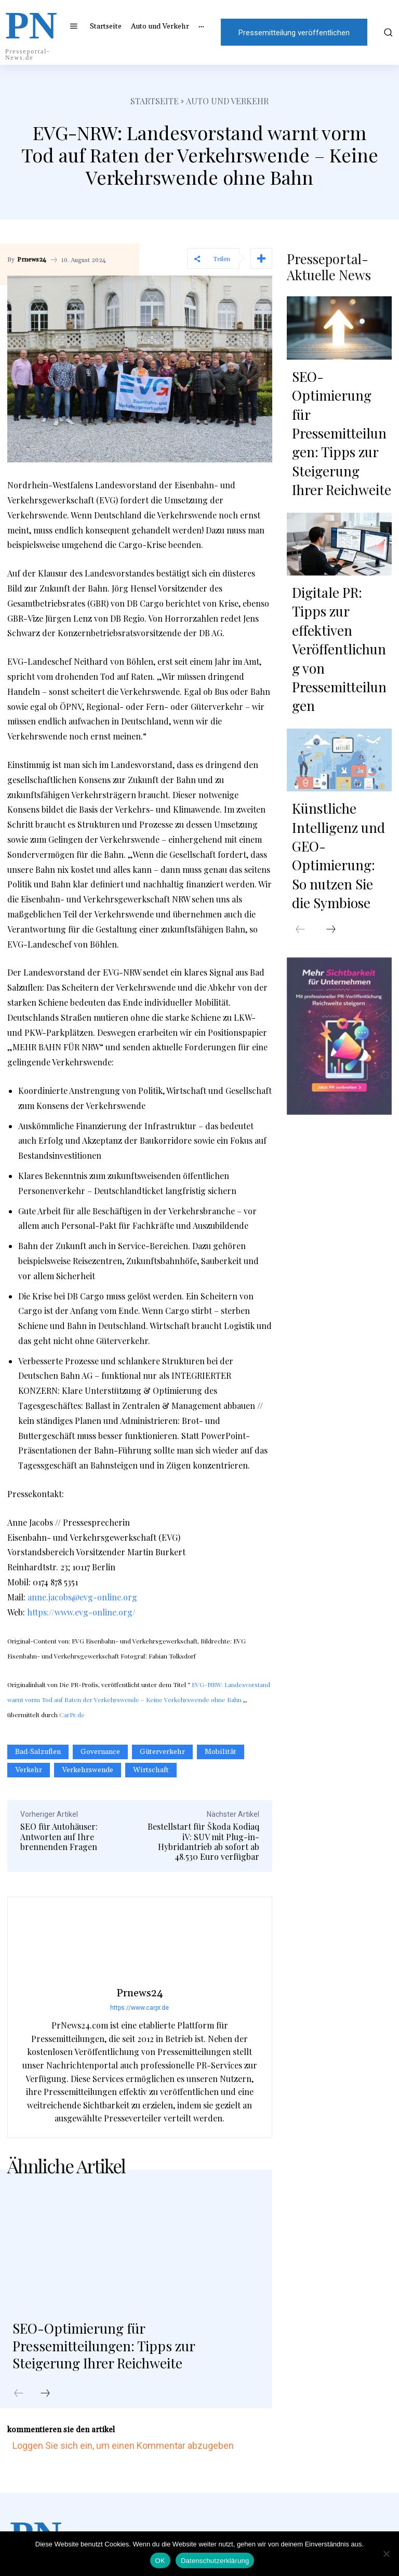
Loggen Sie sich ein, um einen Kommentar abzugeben (123, 2445)
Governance (100, 1752)
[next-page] (45, 2394)
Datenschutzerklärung (215, 2561)
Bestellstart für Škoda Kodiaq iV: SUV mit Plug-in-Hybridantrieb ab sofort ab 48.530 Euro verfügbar (203, 1841)
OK (160, 2561)
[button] (387, 32)
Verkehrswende (87, 1770)
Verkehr (28, 1770)
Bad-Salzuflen (38, 1752)
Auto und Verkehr (227, 100)
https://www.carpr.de (139, 2007)
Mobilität (220, 1752)
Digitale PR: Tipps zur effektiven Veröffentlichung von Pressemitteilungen (338, 525)
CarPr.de (72, 1714)
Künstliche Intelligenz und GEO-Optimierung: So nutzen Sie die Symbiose (340, 667)
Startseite (154, 100)
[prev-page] (18, 2394)
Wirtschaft (151, 1770)
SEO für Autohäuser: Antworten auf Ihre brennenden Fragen (59, 1836)
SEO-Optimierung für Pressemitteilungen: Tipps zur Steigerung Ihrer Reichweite (110, 2345)
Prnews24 (31, 260)
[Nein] (386, 2553)
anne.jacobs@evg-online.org (82, 1597)
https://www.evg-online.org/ (81, 1612)
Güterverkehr (162, 1752)
